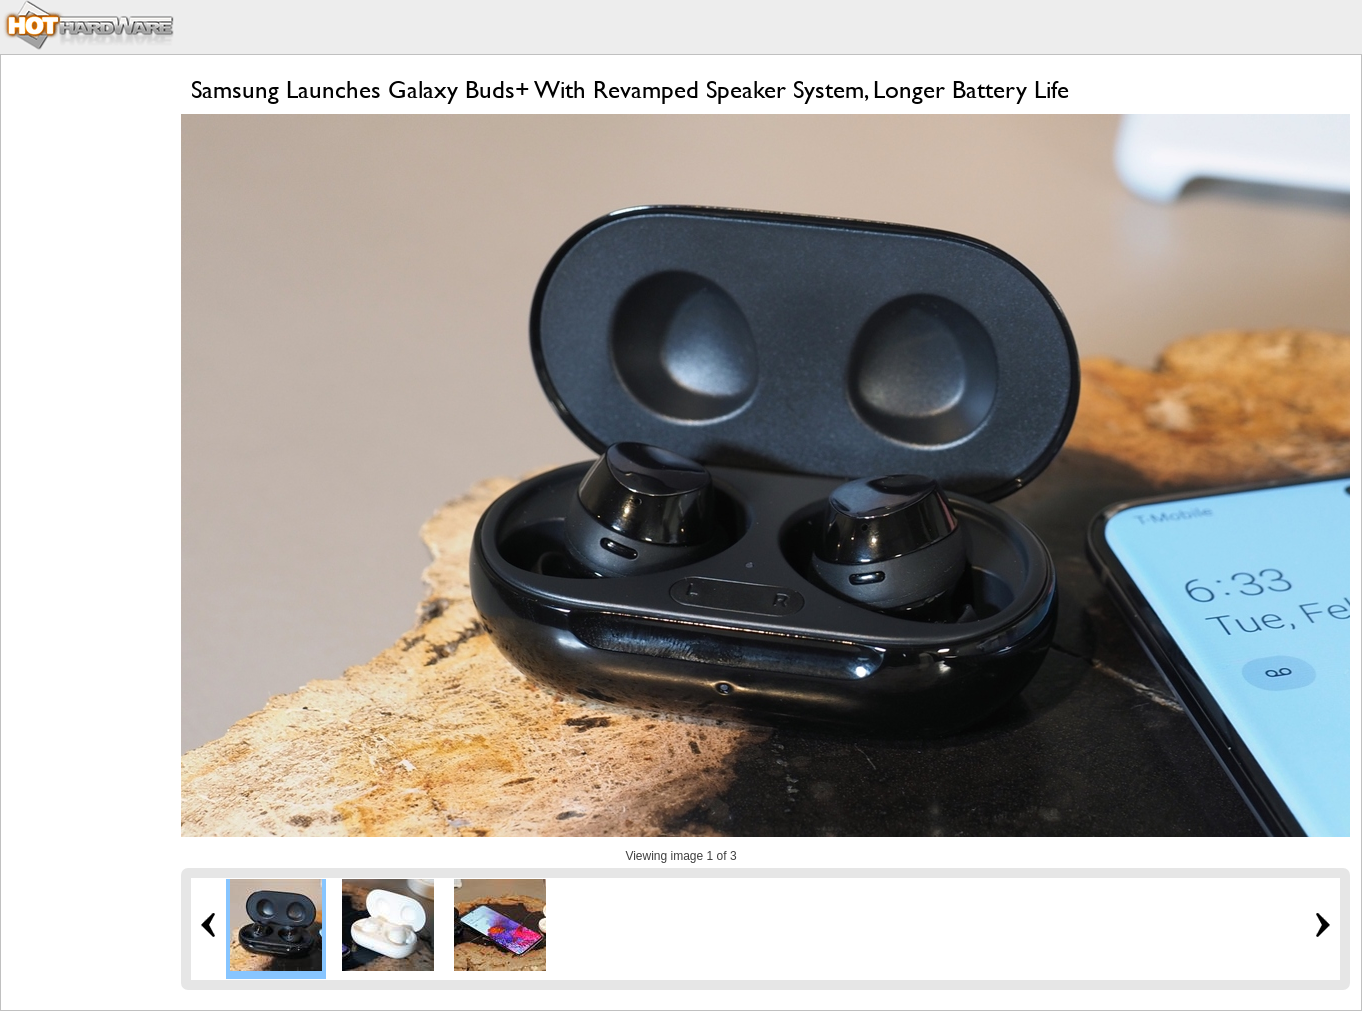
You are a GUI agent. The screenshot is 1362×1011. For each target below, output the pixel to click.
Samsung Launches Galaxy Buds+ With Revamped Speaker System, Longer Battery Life (630, 89)
